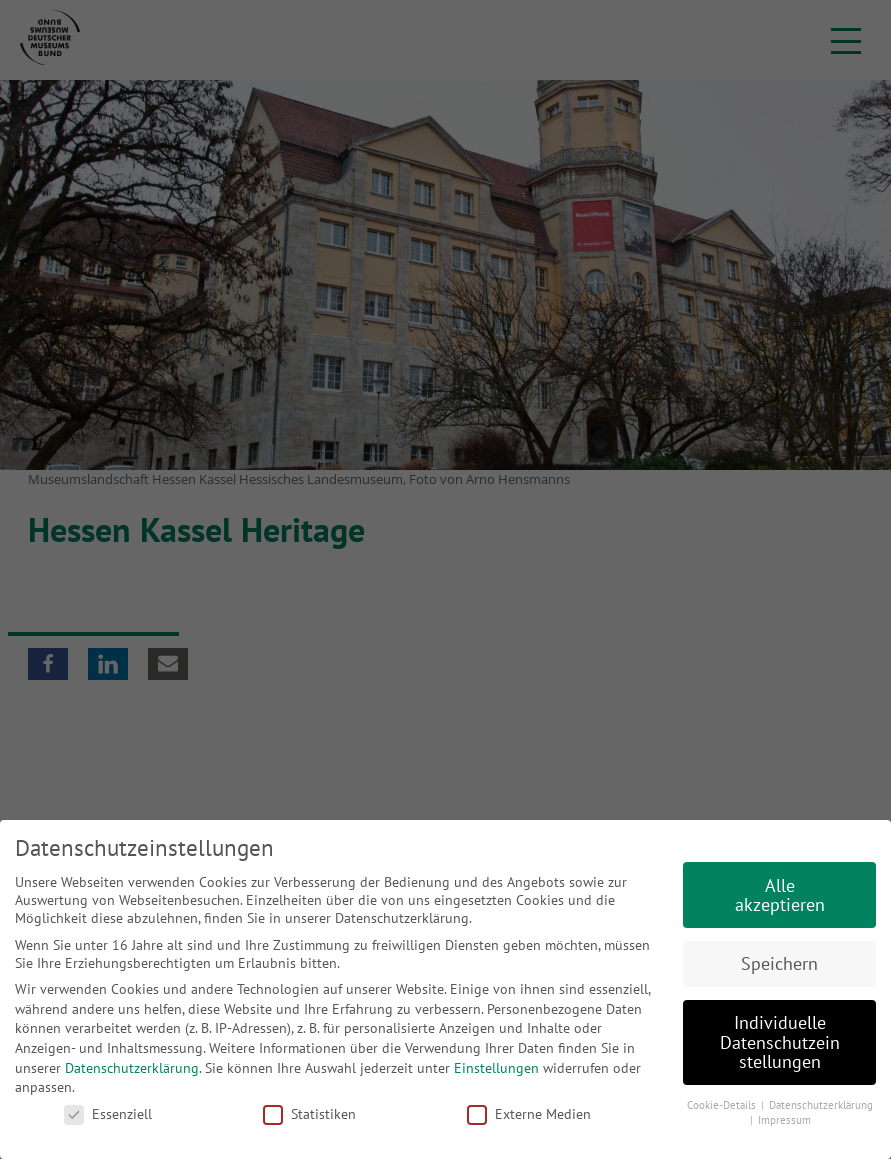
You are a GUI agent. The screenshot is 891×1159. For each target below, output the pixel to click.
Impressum (784, 1120)
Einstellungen (496, 1068)
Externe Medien (529, 1114)
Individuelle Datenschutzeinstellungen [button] (780, 1042)
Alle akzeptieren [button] (780, 895)
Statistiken (309, 1114)
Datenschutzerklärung (132, 1068)
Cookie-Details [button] (723, 1105)
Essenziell (108, 1114)
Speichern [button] (779, 963)
